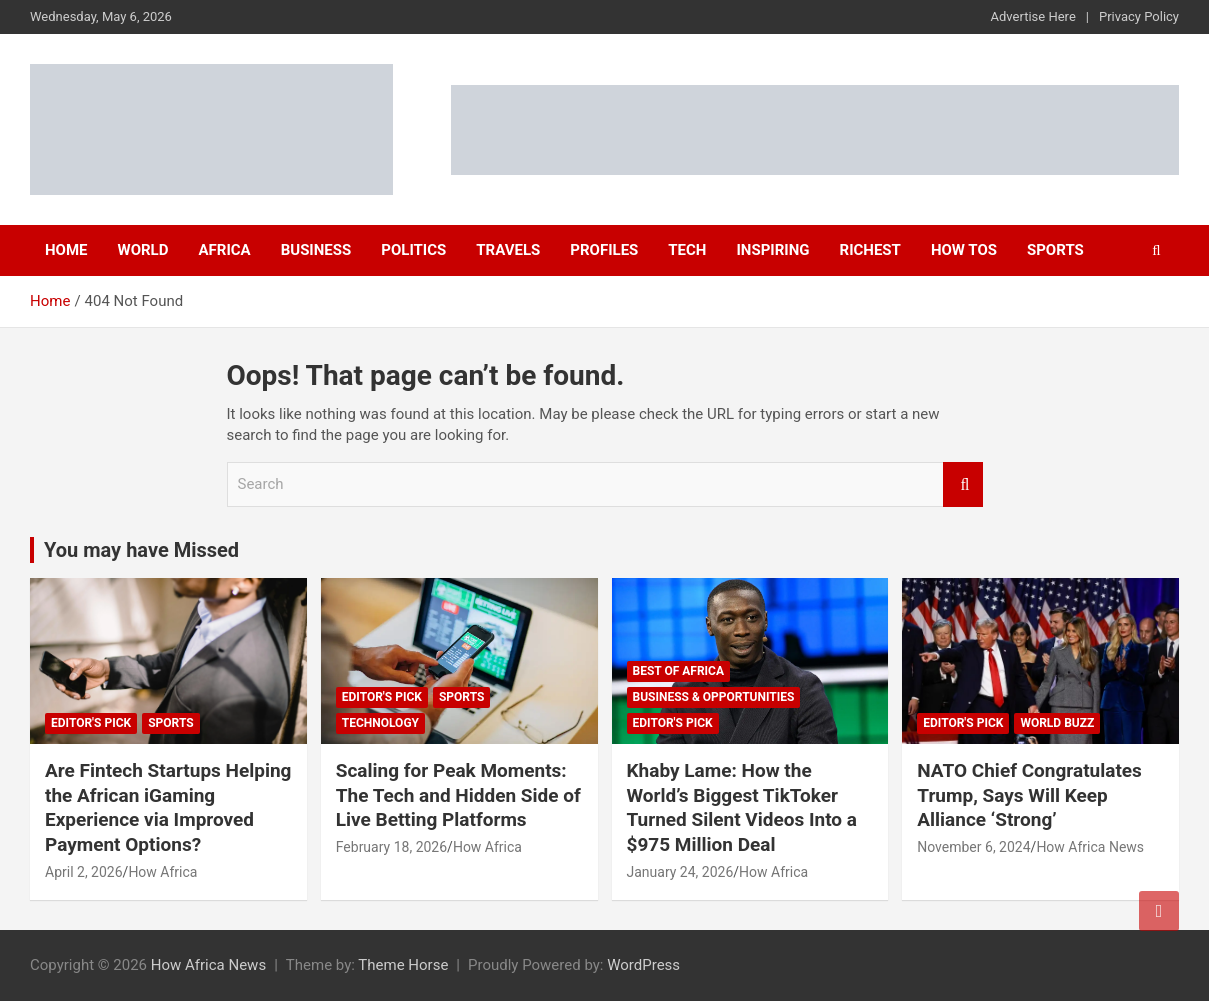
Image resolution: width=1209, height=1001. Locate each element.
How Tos (964, 250)
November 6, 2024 (973, 847)
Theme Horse (403, 965)
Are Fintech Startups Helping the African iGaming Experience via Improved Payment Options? (168, 807)
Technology (380, 723)
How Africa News (1090, 847)
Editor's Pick (91, 723)
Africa (224, 250)
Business (316, 250)
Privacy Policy (1139, 16)
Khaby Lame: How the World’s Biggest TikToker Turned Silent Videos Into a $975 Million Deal (742, 807)
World (143, 250)
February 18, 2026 (391, 847)
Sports (1055, 250)
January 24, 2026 (680, 872)
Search (963, 484)
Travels (508, 250)
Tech (687, 250)
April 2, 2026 (84, 872)
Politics (413, 250)
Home (66, 250)
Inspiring (772, 250)
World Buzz (1057, 723)
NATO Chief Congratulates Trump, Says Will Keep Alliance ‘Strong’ (1029, 795)
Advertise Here (1033, 16)
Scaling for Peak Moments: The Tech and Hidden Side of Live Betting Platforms (458, 795)
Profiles (604, 250)
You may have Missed (141, 550)
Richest (870, 250)
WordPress (643, 965)
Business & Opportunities (714, 697)
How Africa (162, 872)
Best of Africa (679, 671)
